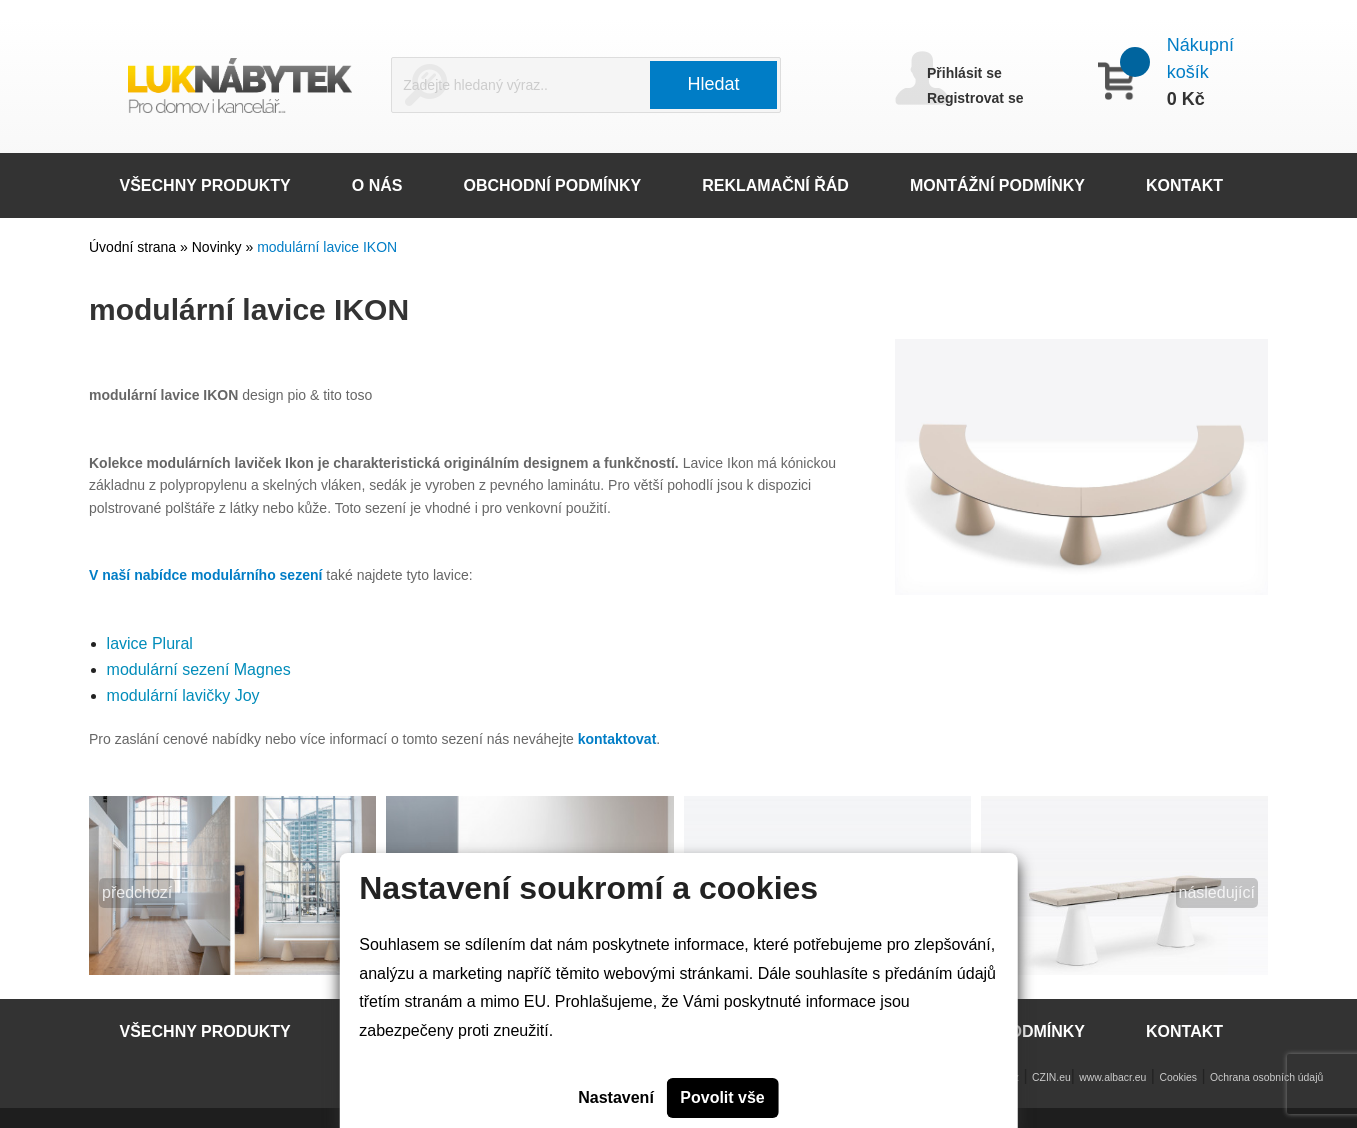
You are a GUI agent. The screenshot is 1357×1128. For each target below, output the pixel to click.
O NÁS (377, 185)
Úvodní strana (132, 247)
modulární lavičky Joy (183, 695)
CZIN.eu (1051, 1077)
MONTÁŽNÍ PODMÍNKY (997, 185)
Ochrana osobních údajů (1266, 1077)
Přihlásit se (964, 73)
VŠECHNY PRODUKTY (205, 185)
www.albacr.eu (1112, 1077)
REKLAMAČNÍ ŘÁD (775, 185)
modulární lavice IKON (327, 247)
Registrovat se (975, 98)
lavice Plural (150, 643)
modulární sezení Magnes (199, 669)
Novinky (219, 247)
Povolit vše (722, 1097)
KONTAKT (1184, 185)
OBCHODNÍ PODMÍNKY (552, 185)
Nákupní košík (1200, 58)
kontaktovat (617, 739)
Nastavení (616, 1097)
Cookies (1178, 1077)
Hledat (714, 84)
